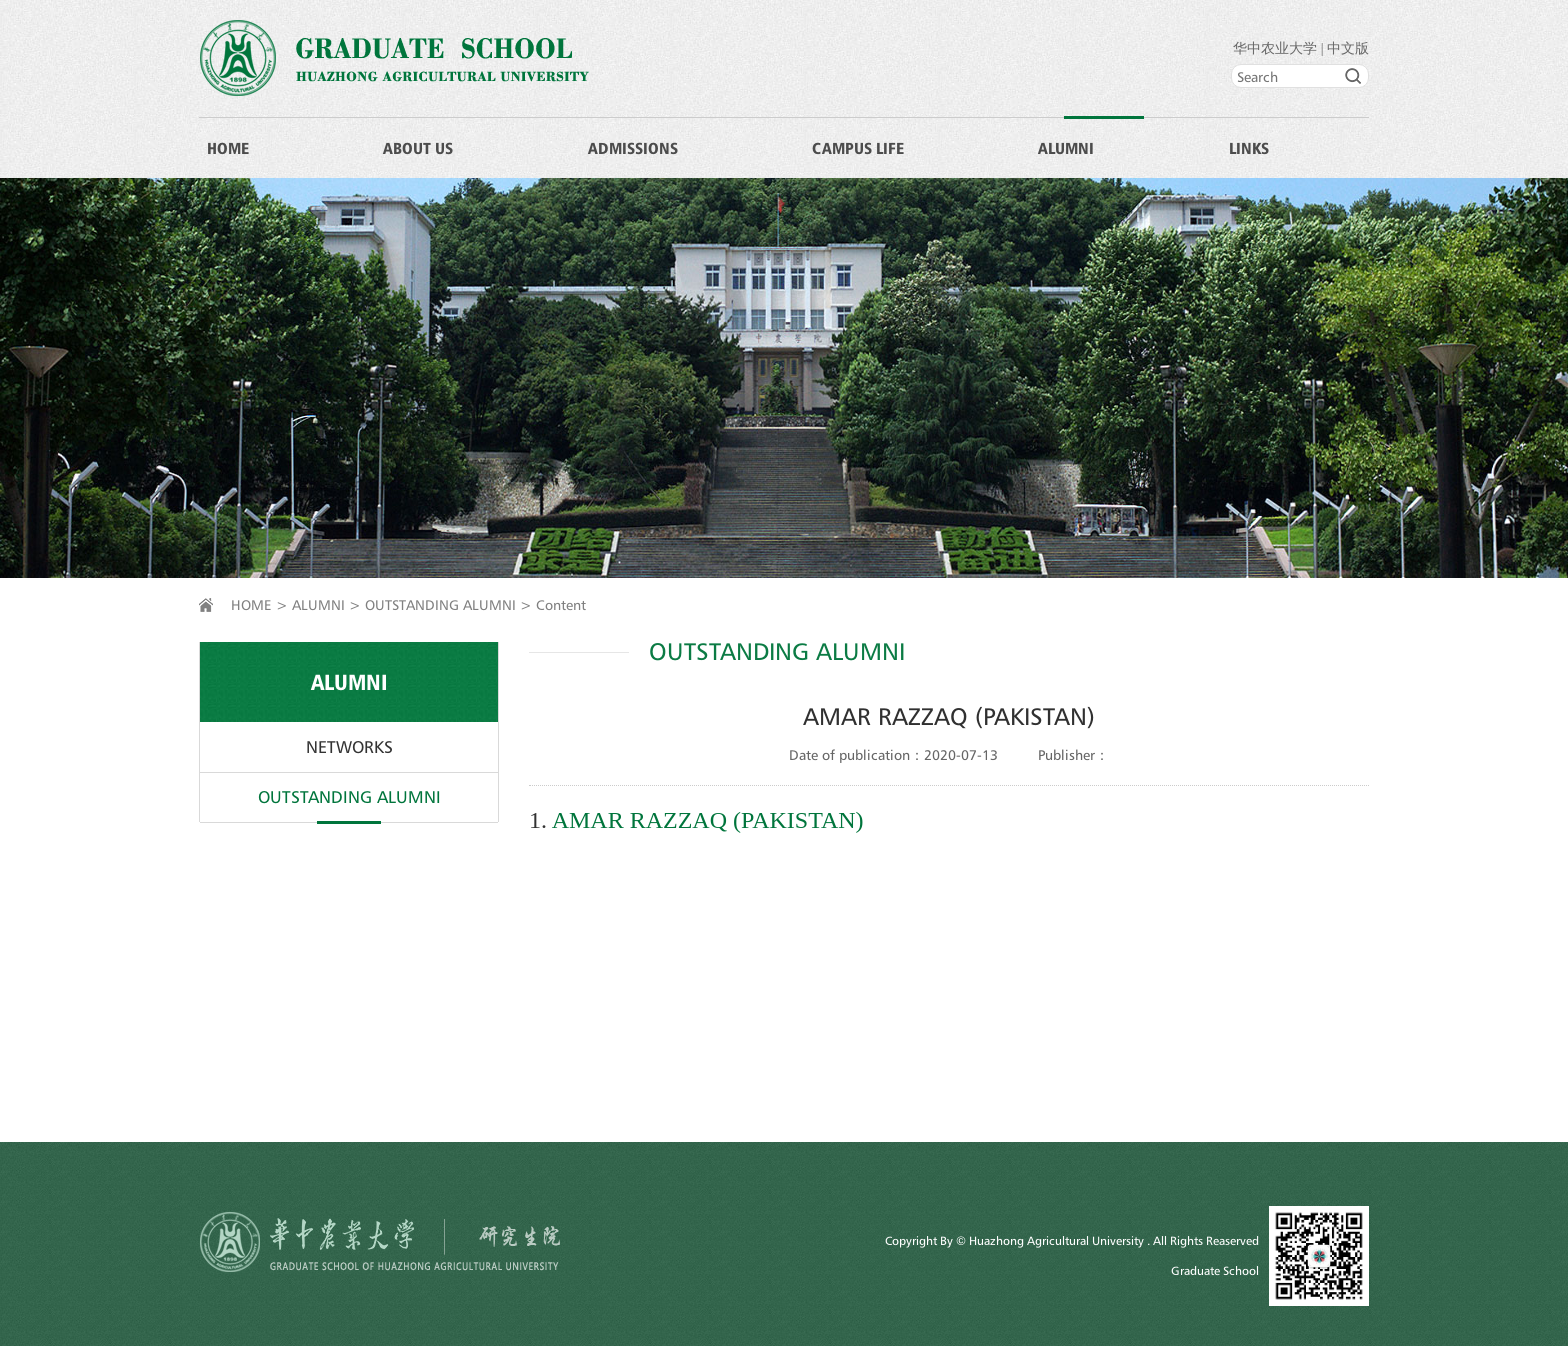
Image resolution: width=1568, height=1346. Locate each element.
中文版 (1348, 48)
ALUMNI (1066, 148)
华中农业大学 (1275, 48)
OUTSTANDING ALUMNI (440, 604)
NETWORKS (349, 747)
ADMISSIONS (633, 148)
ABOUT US (418, 148)
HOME (228, 148)
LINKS (1249, 148)
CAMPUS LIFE (858, 148)
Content (561, 604)
